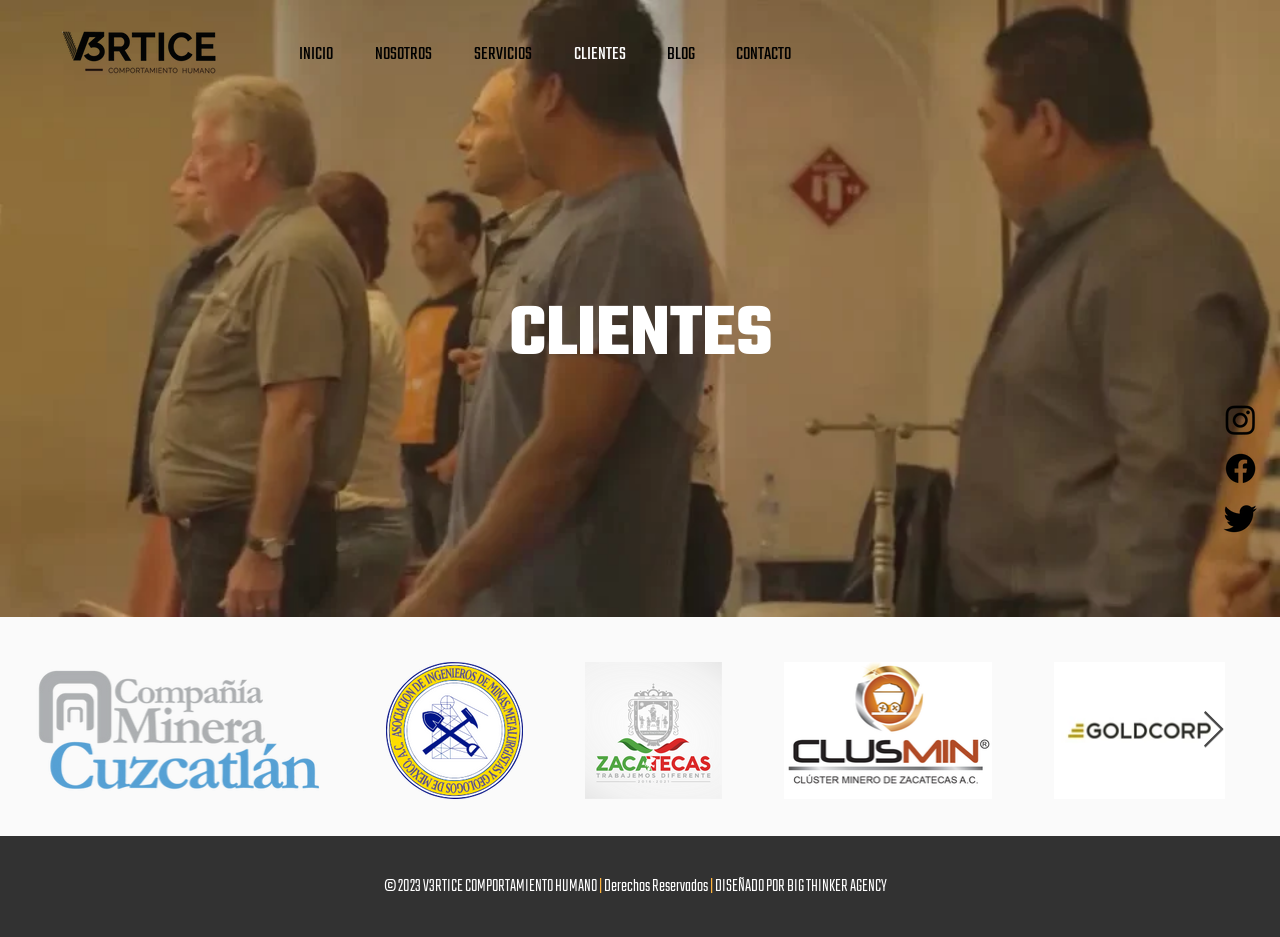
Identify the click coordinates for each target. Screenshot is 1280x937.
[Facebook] (1240, 468)
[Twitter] (1240, 517)
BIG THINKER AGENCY (837, 887)
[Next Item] (1213, 730)
